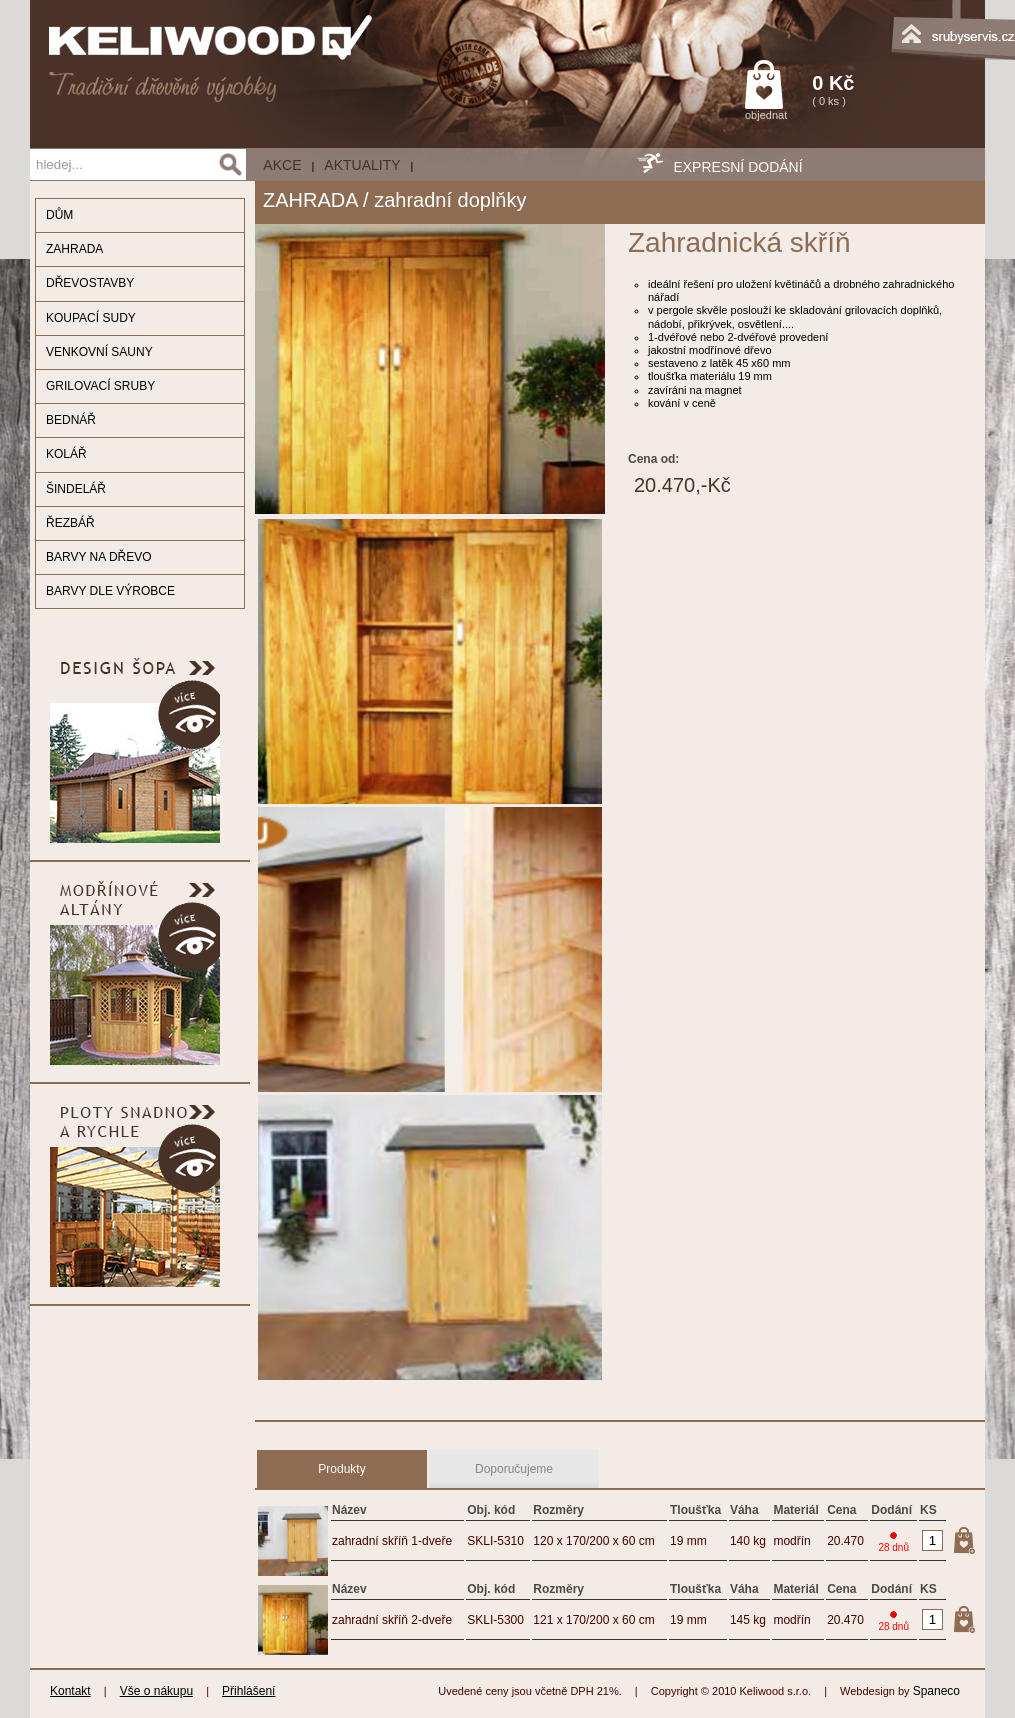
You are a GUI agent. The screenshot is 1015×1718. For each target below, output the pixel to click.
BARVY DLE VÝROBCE (110, 591)
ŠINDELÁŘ (76, 489)
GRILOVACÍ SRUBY (100, 386)
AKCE (282, 165)
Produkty (341, 1469)
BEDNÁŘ (71, 420)
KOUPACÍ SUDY (91, 318)
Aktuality (362, 165)
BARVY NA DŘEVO (99, 557)
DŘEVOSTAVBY (90, 283)
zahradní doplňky (450, 200)
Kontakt (70, 1691)
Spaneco (936, 1691)
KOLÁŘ (66, 454)
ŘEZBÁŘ (70, 523)
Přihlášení (248, 1691)
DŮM (59, 215)
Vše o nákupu (156, 1691)
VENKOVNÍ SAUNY (99, 352)
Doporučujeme (514, 1469)
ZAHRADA (74, 249)
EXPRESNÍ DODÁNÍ (737, 167)
